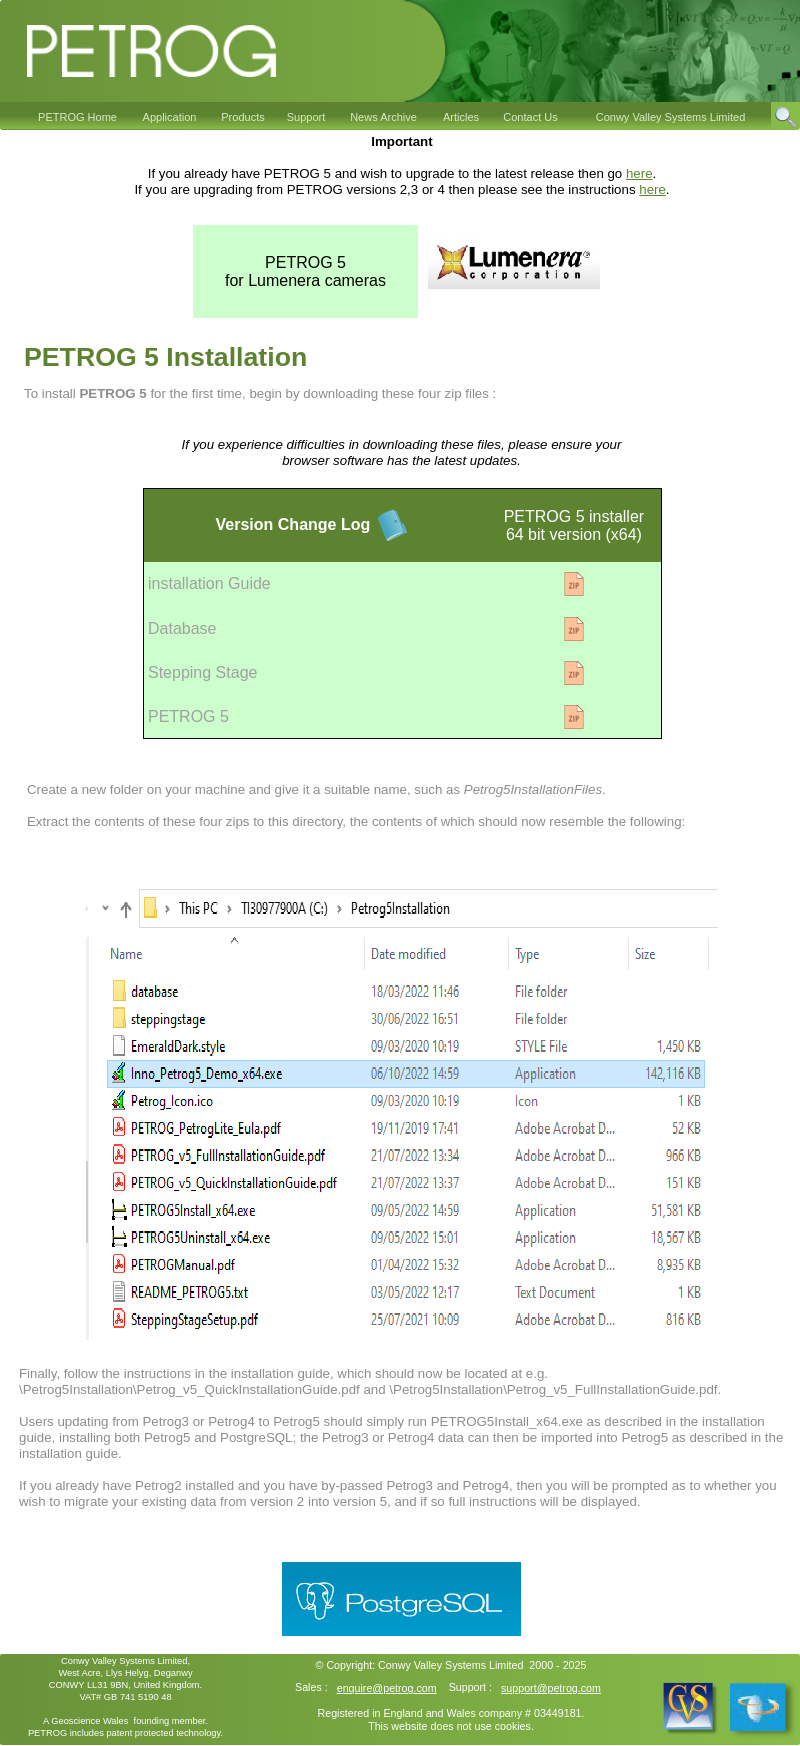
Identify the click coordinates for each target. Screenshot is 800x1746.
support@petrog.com (551, 1688)
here (639, 173)
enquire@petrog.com (387, 1688)
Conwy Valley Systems (432, 1665)
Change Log (321, 524)
